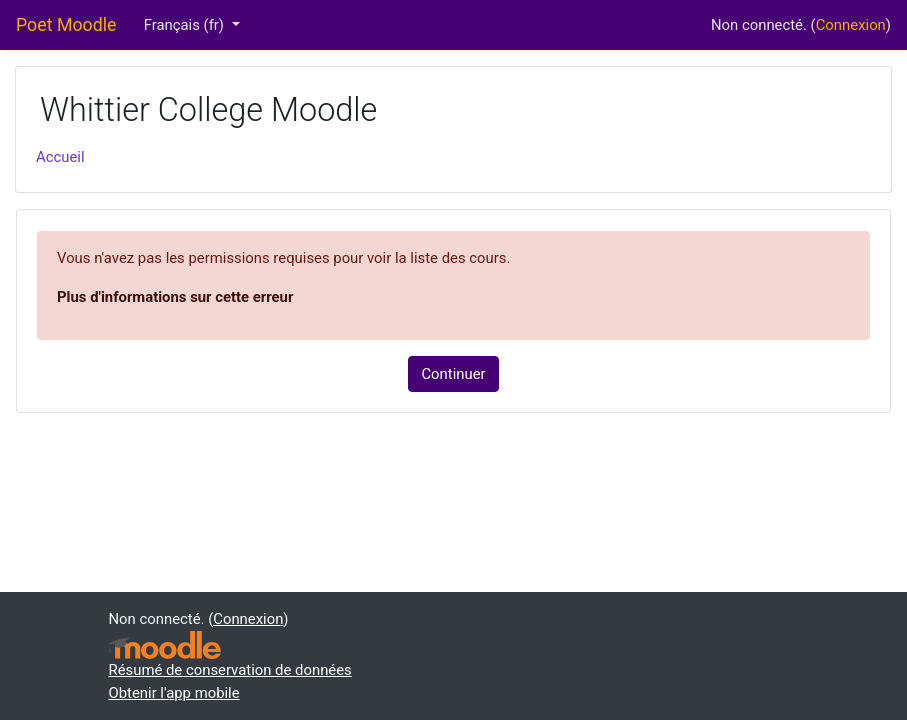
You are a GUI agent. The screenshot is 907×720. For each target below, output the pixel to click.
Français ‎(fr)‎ (186, 25)
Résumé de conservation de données (230, 670)
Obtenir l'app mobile (174, 693)
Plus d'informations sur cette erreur (175, 297)
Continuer (453, 374)
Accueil (60, 157)
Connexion (851, 25)
